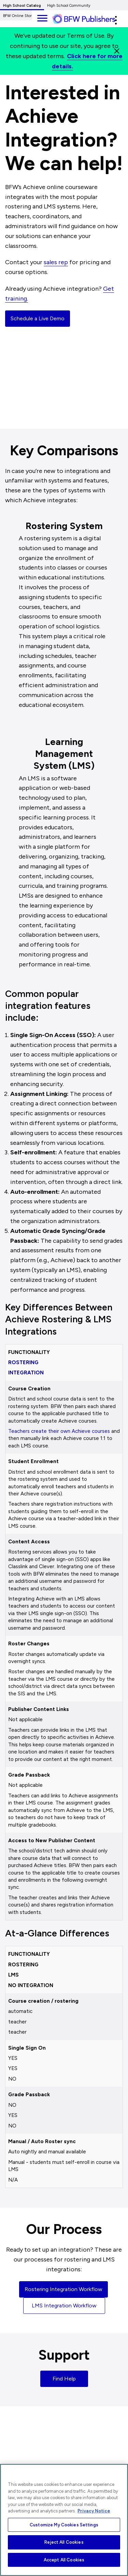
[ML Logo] (89, 19)
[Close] (117, 51)
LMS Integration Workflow (64, 2305)
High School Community (68, 5)
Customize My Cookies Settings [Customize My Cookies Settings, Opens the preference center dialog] (64, 2524)
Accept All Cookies (64, 2559)
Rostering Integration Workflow (63, 2289)
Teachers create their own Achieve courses (59, 1431)
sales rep (56, 262)
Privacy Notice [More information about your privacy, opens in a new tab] (93, 2510)
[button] (116, 20)
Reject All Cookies (63, 2542)
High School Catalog (22, 5)
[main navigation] (42, 17)
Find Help (64, 2378)
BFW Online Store (18, 16)
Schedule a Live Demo (38, 318)
